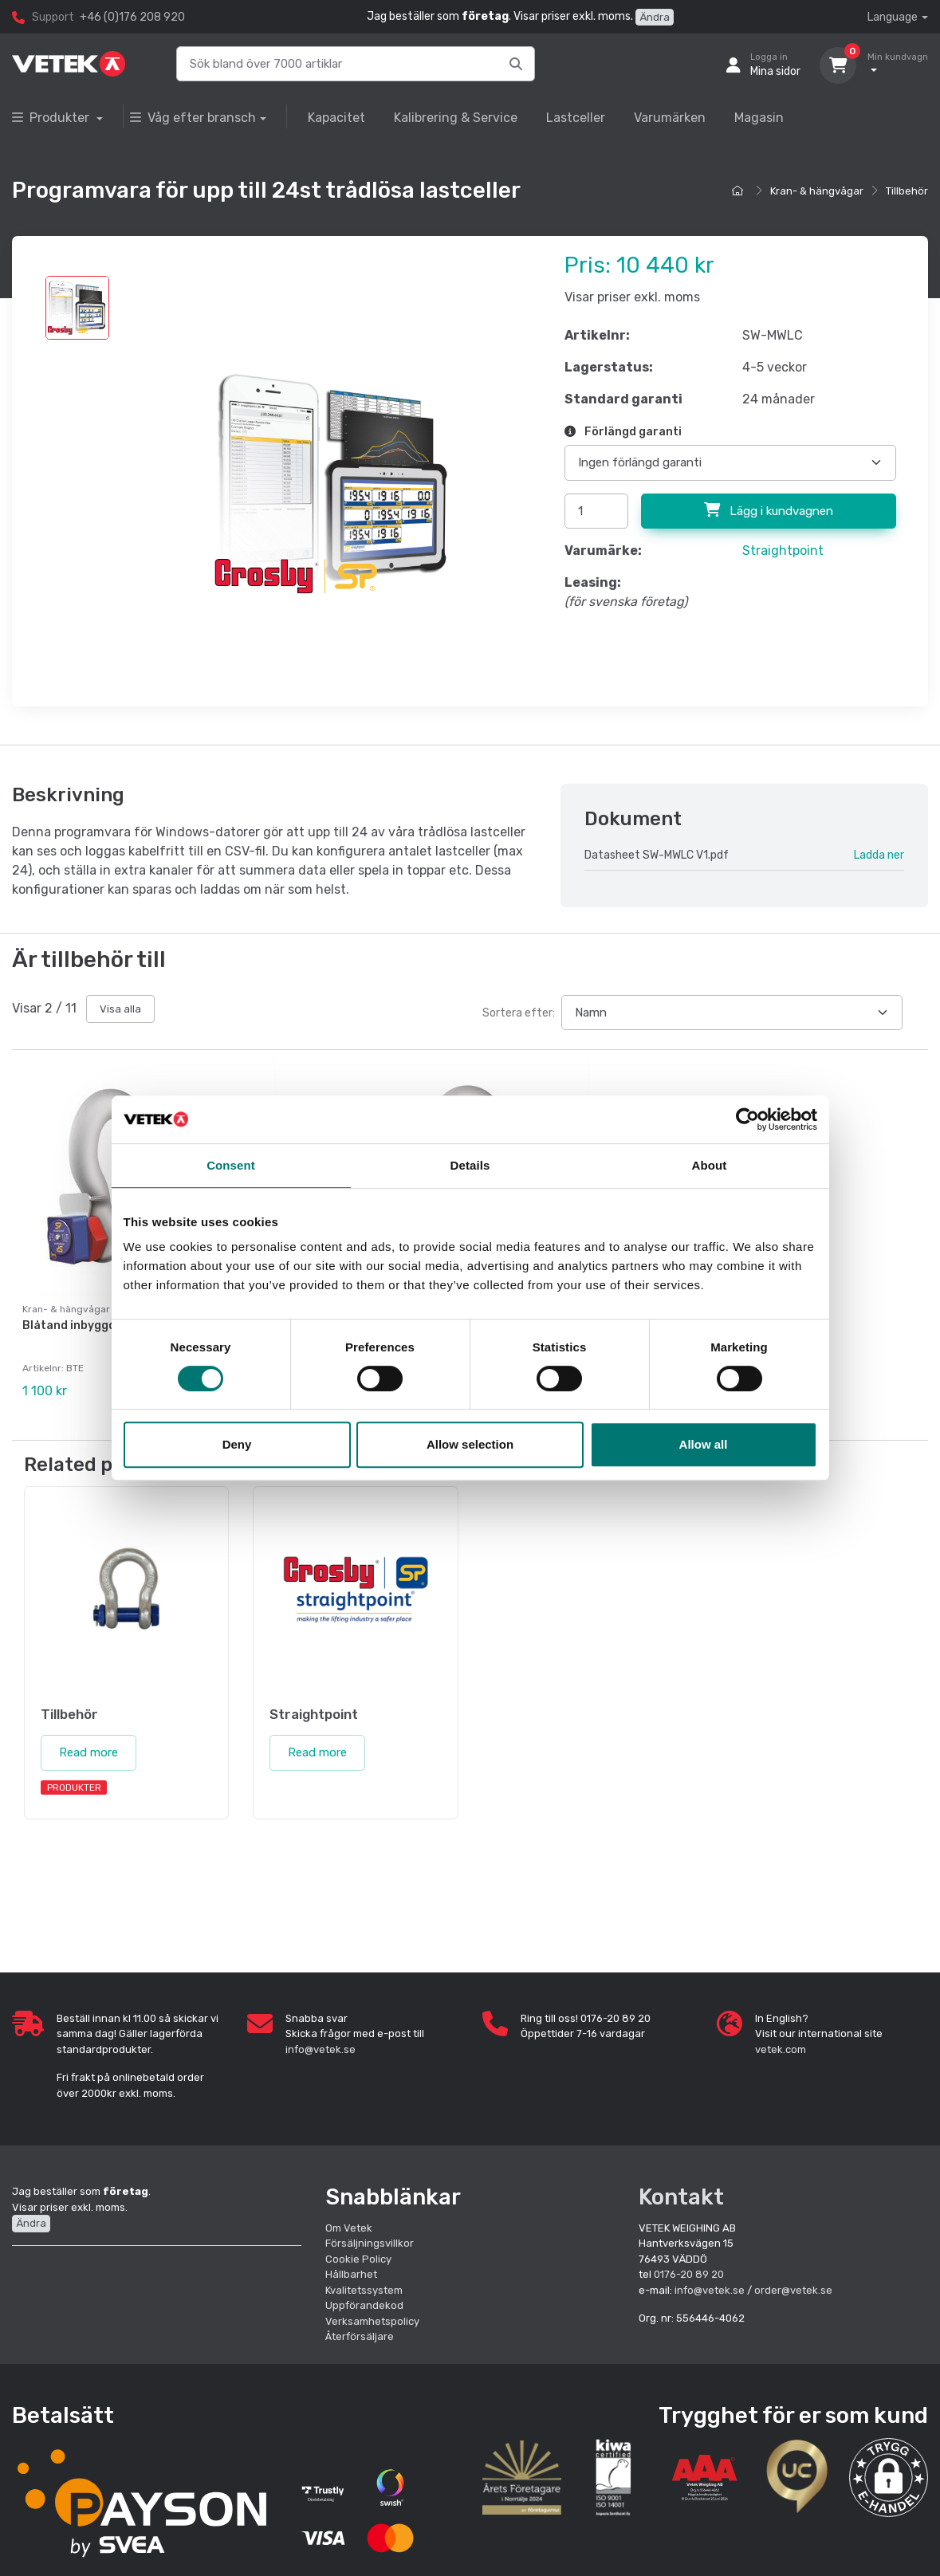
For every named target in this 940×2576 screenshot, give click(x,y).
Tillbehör (907, 191)
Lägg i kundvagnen (768, 510)
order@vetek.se (793, 2289)
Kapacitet (336, 117)
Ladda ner (879, 855)
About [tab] (709, 1165)
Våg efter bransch (193, 117)
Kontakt (681, 2197)
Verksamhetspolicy (372, 2320)
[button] (888, 2477)
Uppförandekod (364, 2305)
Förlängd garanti (623, 432)
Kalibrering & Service (455, 117)
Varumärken (670, 117)
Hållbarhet (351, 2274)
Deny (237, 1444)
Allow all (703, 1444)
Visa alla (120, 1009)
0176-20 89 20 (689, 2274)
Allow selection (470, 1444)
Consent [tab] (230, 1165)
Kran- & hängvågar (816, 191)
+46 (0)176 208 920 (132, 17)
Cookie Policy (358, 2258)
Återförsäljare (359, 2336)
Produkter (52, 117)
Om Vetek (348, 2227)
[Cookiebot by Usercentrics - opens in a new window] (747, 1119)
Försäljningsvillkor (369, 2243)
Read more (88, 1752)
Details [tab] (470, 1165)
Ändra (654, 17)
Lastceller (575, 117)
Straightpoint (783, 550)
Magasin (759, 117)
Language (892, 17)
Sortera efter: (518, 1013)
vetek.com (780, 2049)
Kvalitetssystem (364, 2289)
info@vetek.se (320, 2049)
